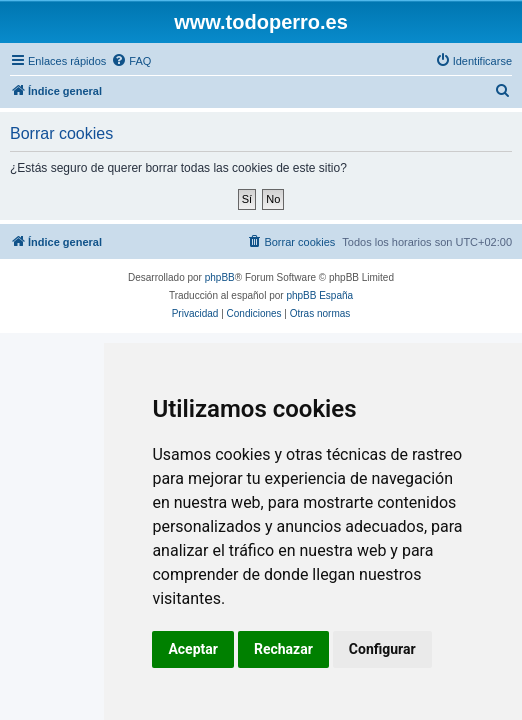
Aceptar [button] (193, 649)
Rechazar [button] (283, 649)
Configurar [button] (382, 649)
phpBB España (319, 295)
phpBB (220, 277)
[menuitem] (131, 61)
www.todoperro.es (261, 22)
